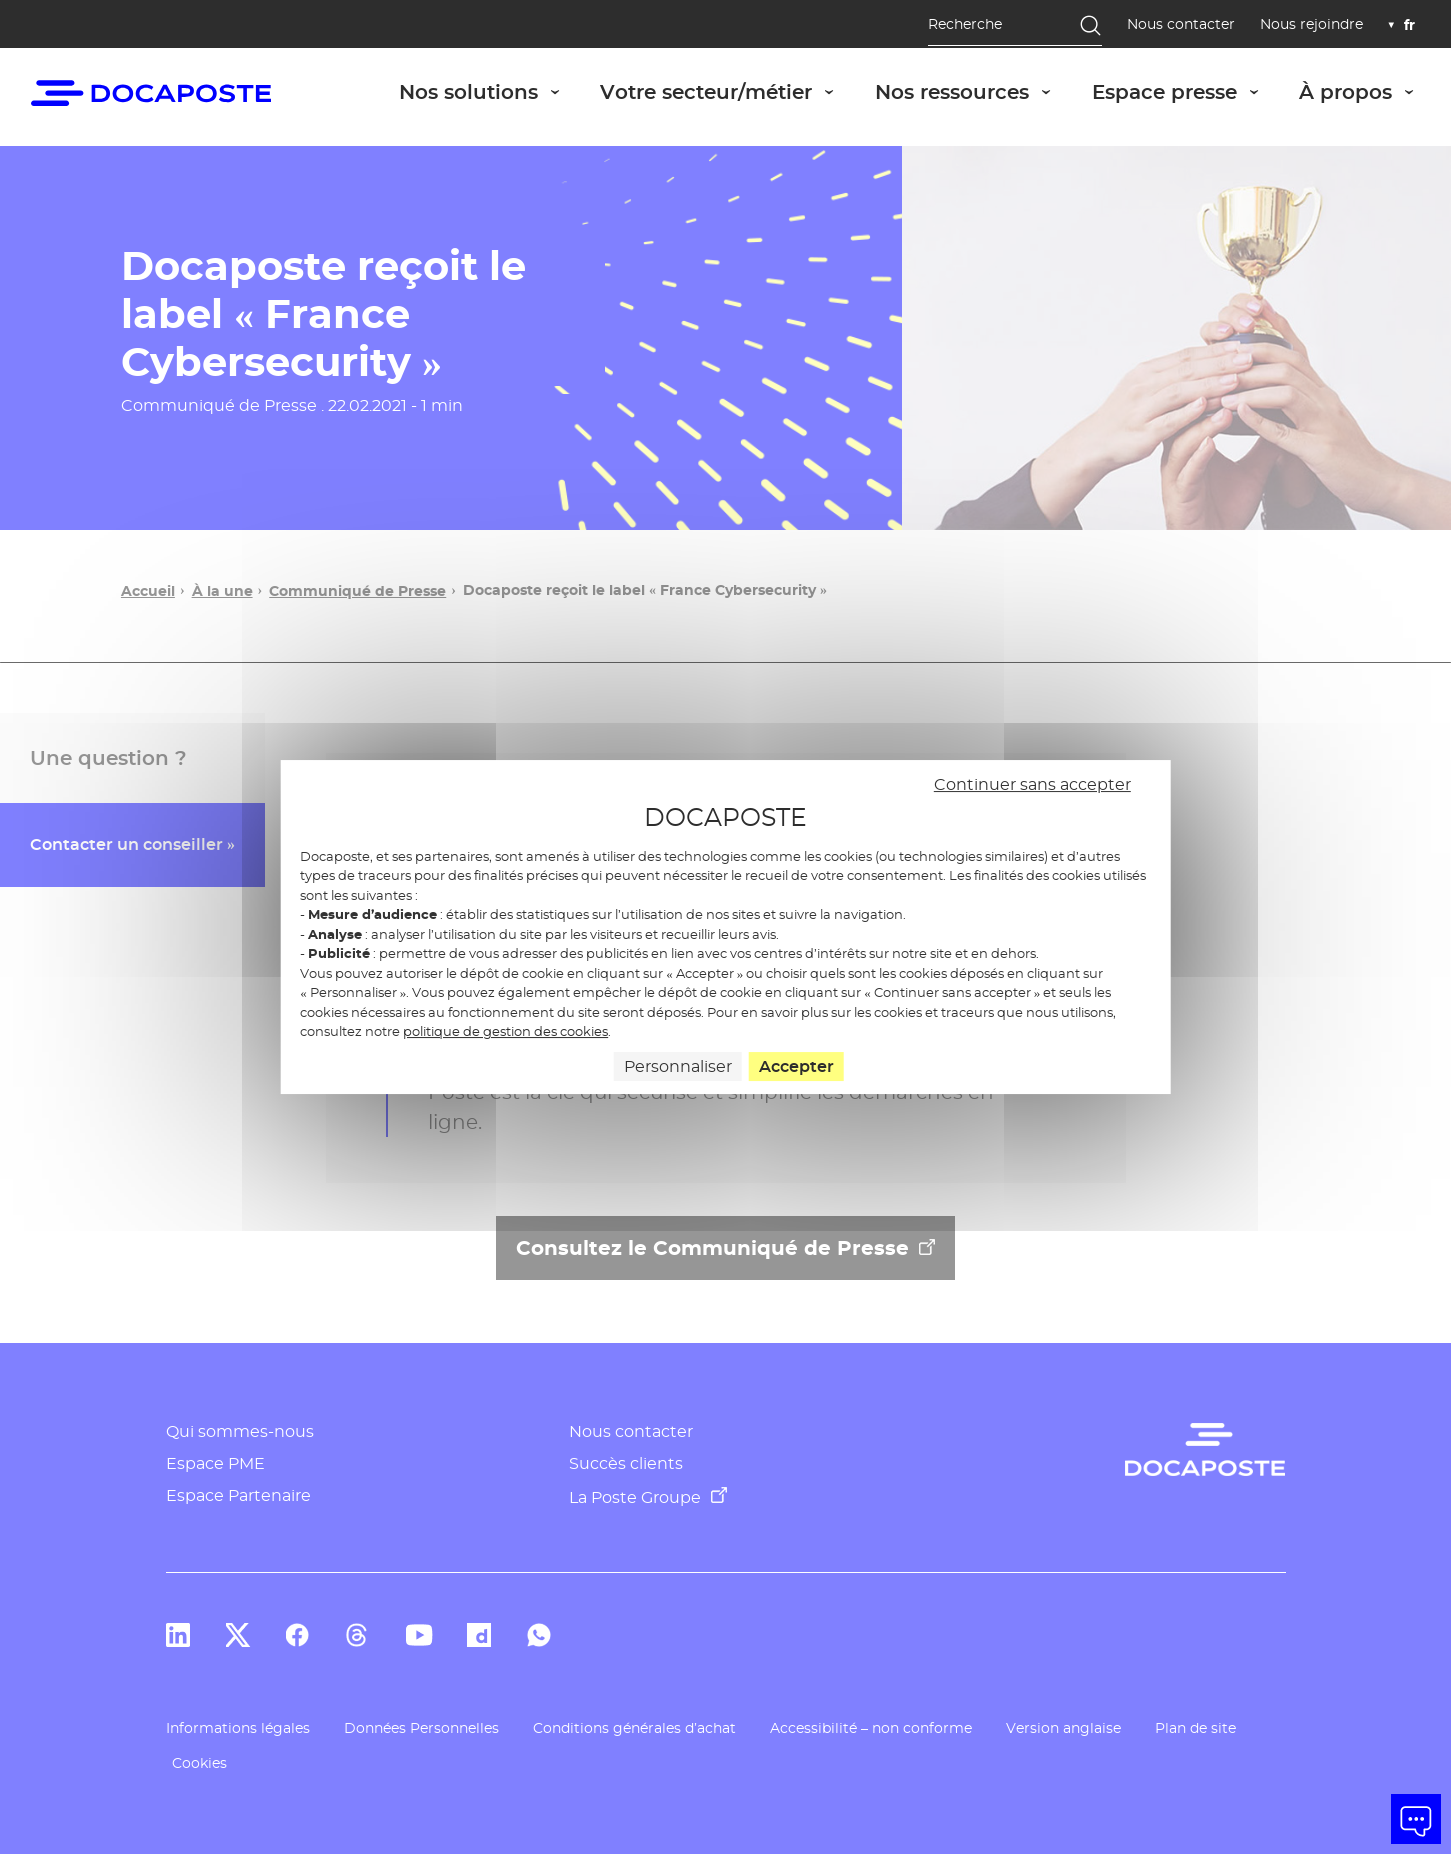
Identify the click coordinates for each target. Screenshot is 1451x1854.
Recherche (965, 24)
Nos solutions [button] (490, 91)
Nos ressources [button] (973, 91)
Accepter (796, 1066)
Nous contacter (1181, 24)
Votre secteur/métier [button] (727, 91)
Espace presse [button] (1186, 91)
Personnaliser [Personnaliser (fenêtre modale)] (678, 1066)
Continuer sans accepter (1032, 784)
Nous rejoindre (1311, 24)
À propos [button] (1367, 91)
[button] (1416, 1819)
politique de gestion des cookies (505, 1031)
